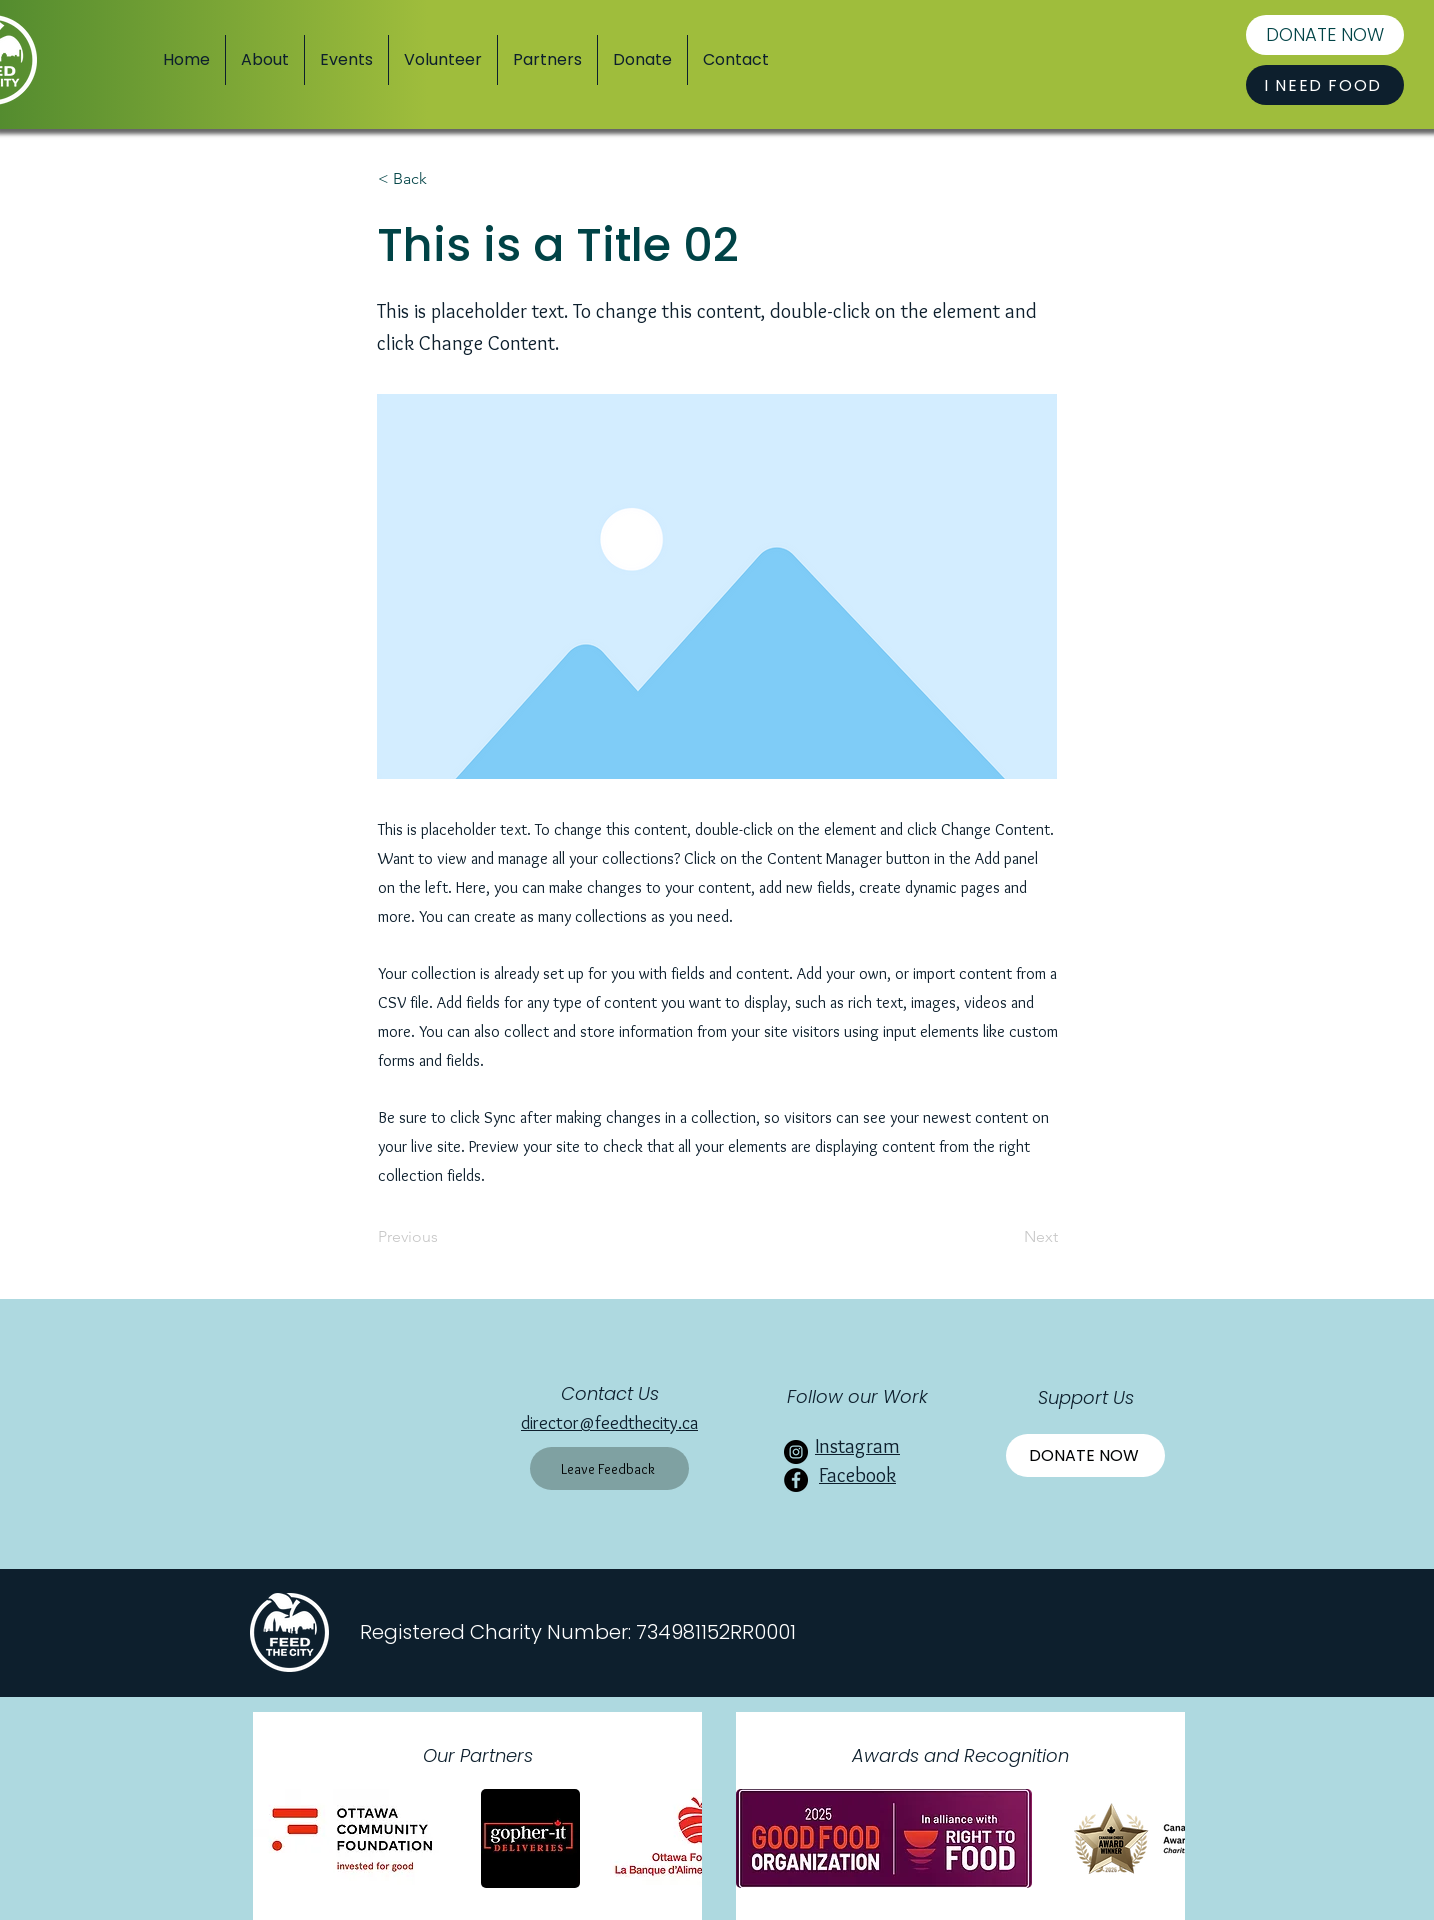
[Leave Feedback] (609, 1468)
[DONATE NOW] (1325, 35)
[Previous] (444, 1237)
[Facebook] (796, 1480)
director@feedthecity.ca (609, 1423)
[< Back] (444, 179)
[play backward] (278, 1838)
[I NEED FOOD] (1325, 85)
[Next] (1008, 1237)
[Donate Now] (1085, 1455)
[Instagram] (796, 1452)
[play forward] (677, 1838)
